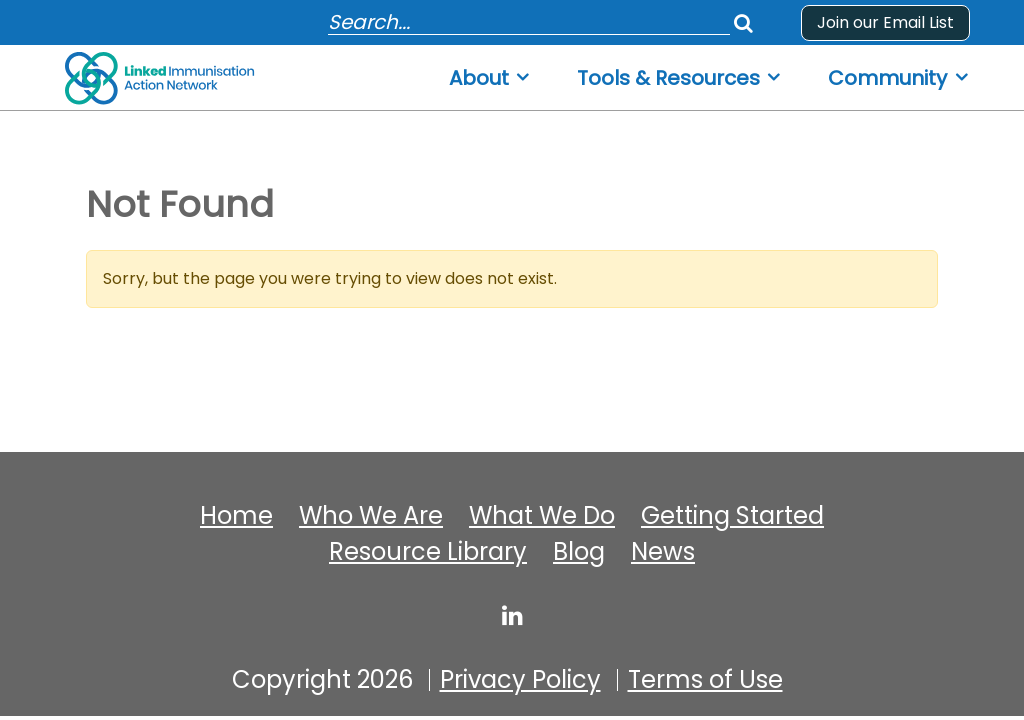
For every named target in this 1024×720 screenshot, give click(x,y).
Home (236, 516)
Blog (579, 552)
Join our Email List (885, 22)
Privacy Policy (520, 680)
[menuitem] (490, 72)
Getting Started (732, 516)
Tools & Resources (668, 78)
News (663, 552)
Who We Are (371, 516)
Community (887, 78)
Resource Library (428, 552)
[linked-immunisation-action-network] (512, 615)
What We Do (542, 516)
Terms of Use (705, 680)
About (479, 78)
